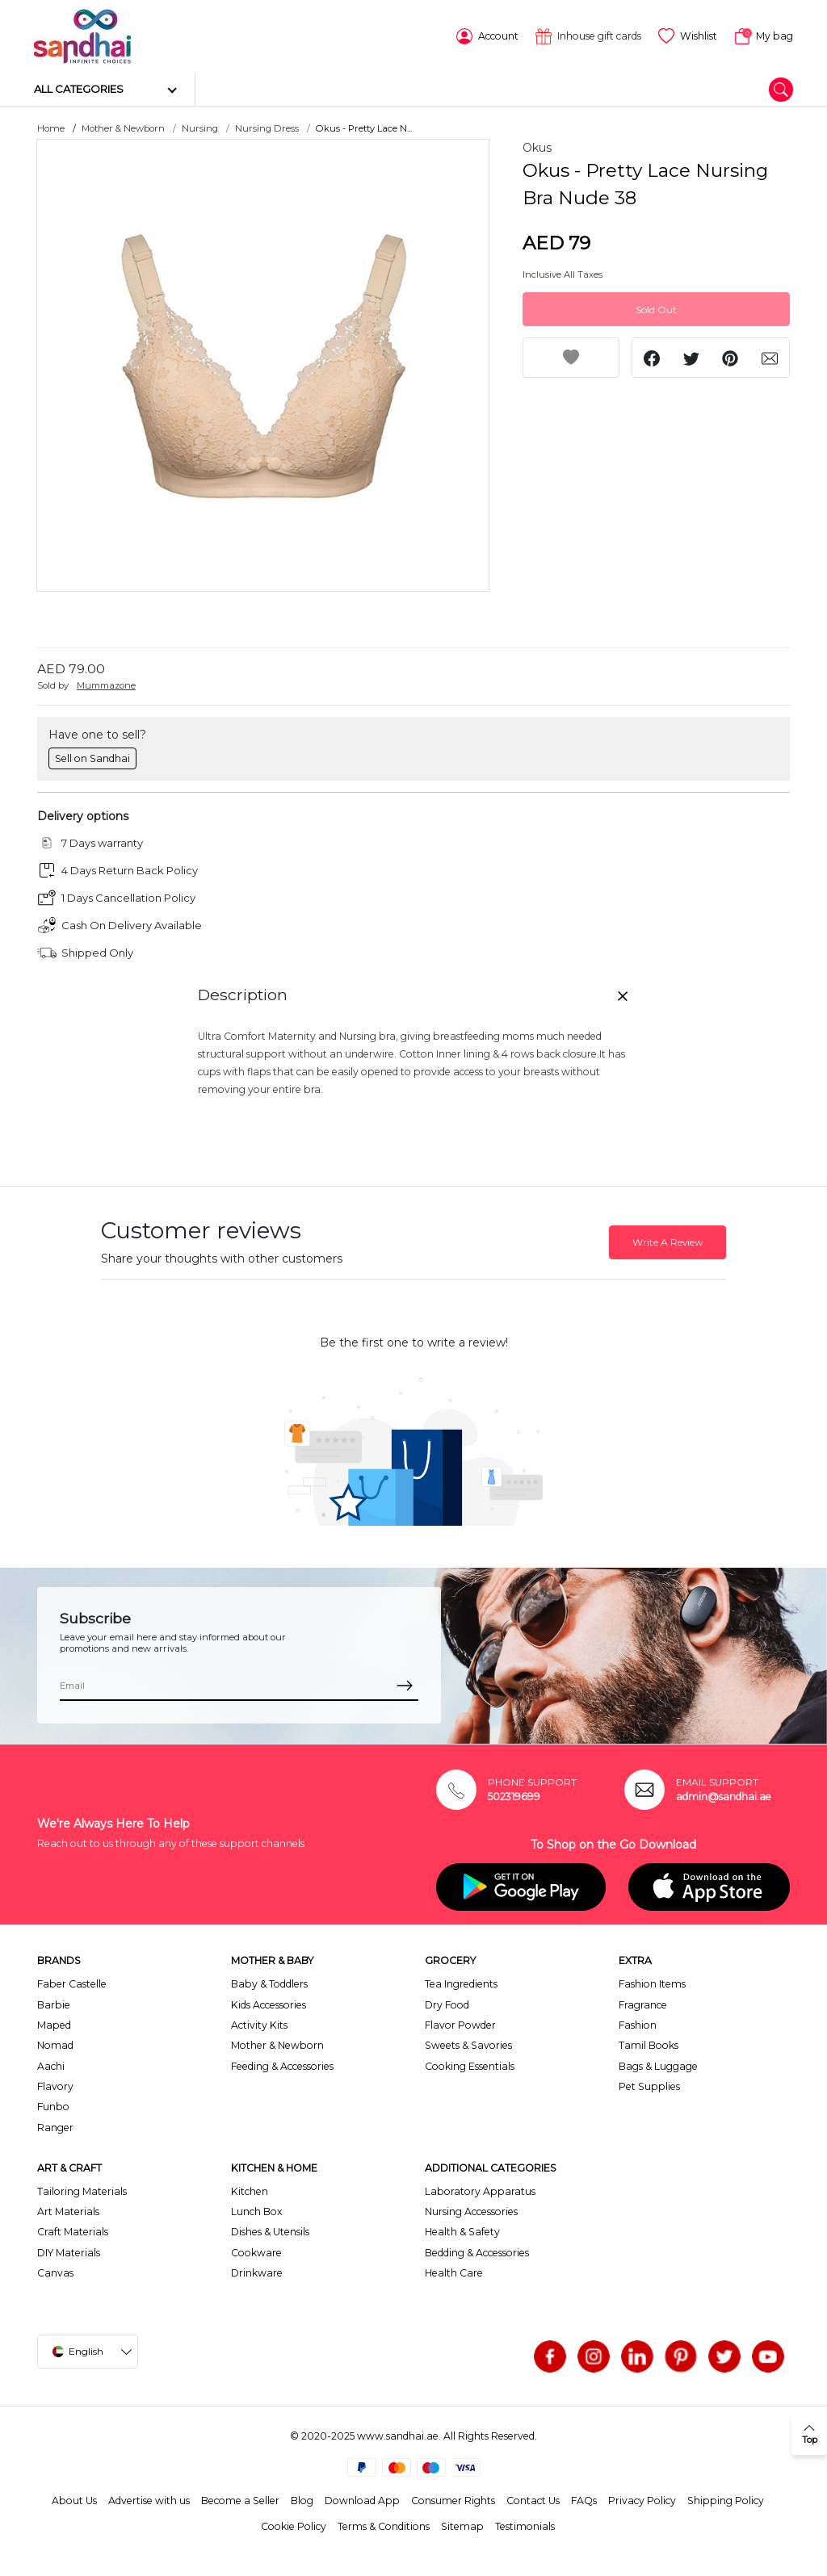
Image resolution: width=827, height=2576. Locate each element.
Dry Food (447, 2003)
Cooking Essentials (469, 2065)
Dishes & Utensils (270, 2231)
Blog (302, 2500)
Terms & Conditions (384, 2525)
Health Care (454, 2272)
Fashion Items (652, 1983)
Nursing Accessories (471, 2211)
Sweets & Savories (468, 2044)
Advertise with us (149, 2500)
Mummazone (106, 684)
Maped (54, 2024)
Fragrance (643, 2003)
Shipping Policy (725, 2500)
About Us (74, 2500)
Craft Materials (72, 2231)
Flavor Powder (460, 2024)
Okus (537, 147)
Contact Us (533, 2500)
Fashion (638, 2024)
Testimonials (525, 2525)
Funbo (53, 2106)
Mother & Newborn (123, 127)
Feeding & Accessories (282, 2065)
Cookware (256, 2252)
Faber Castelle (72, 1983)
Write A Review (667, 1241)
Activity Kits (259, 2024)
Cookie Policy (293, 2525)
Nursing (200, 127)
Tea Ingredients (461, 1983)
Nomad (55, 2044)
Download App (362, 2500)
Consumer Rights (453, 2500)
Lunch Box (257, 2211)
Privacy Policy (642, 2500)
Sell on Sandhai (92, 757)
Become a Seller (240, 2500)
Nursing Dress (267, 127)
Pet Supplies (649, 2086)
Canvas (55, 2272)
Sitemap (462, 2525)
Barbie (53, 2003)
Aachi (51, 2065)
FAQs (584, 2500)
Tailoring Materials (82, 2190)
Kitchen (249, 2190)
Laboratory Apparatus (480, 2190)
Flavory (55, 2086)
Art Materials (68, 2211)
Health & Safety (462, 2231)
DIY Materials (68, 2252)
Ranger (55, 2127)
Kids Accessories (268, 2003)
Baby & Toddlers (269, 1983)
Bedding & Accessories (477, 2252)
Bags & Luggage (658, 2065)
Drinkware (257, 2272)
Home (51, 127)
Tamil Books (648, 2044)
